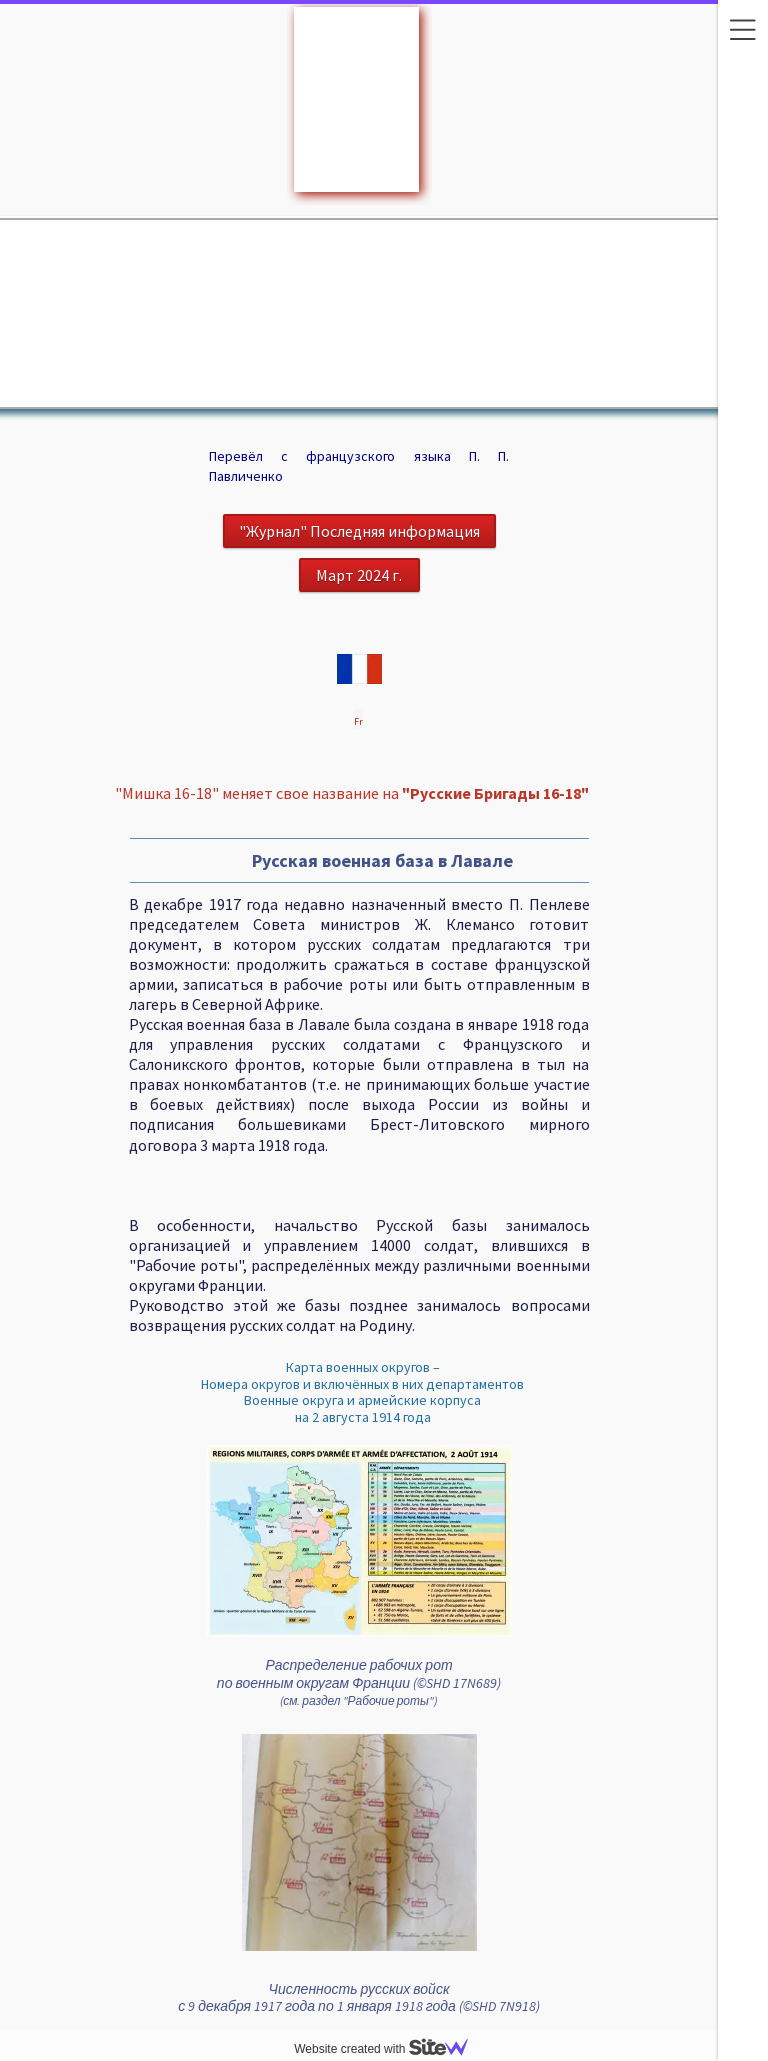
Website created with (389, 2049)
